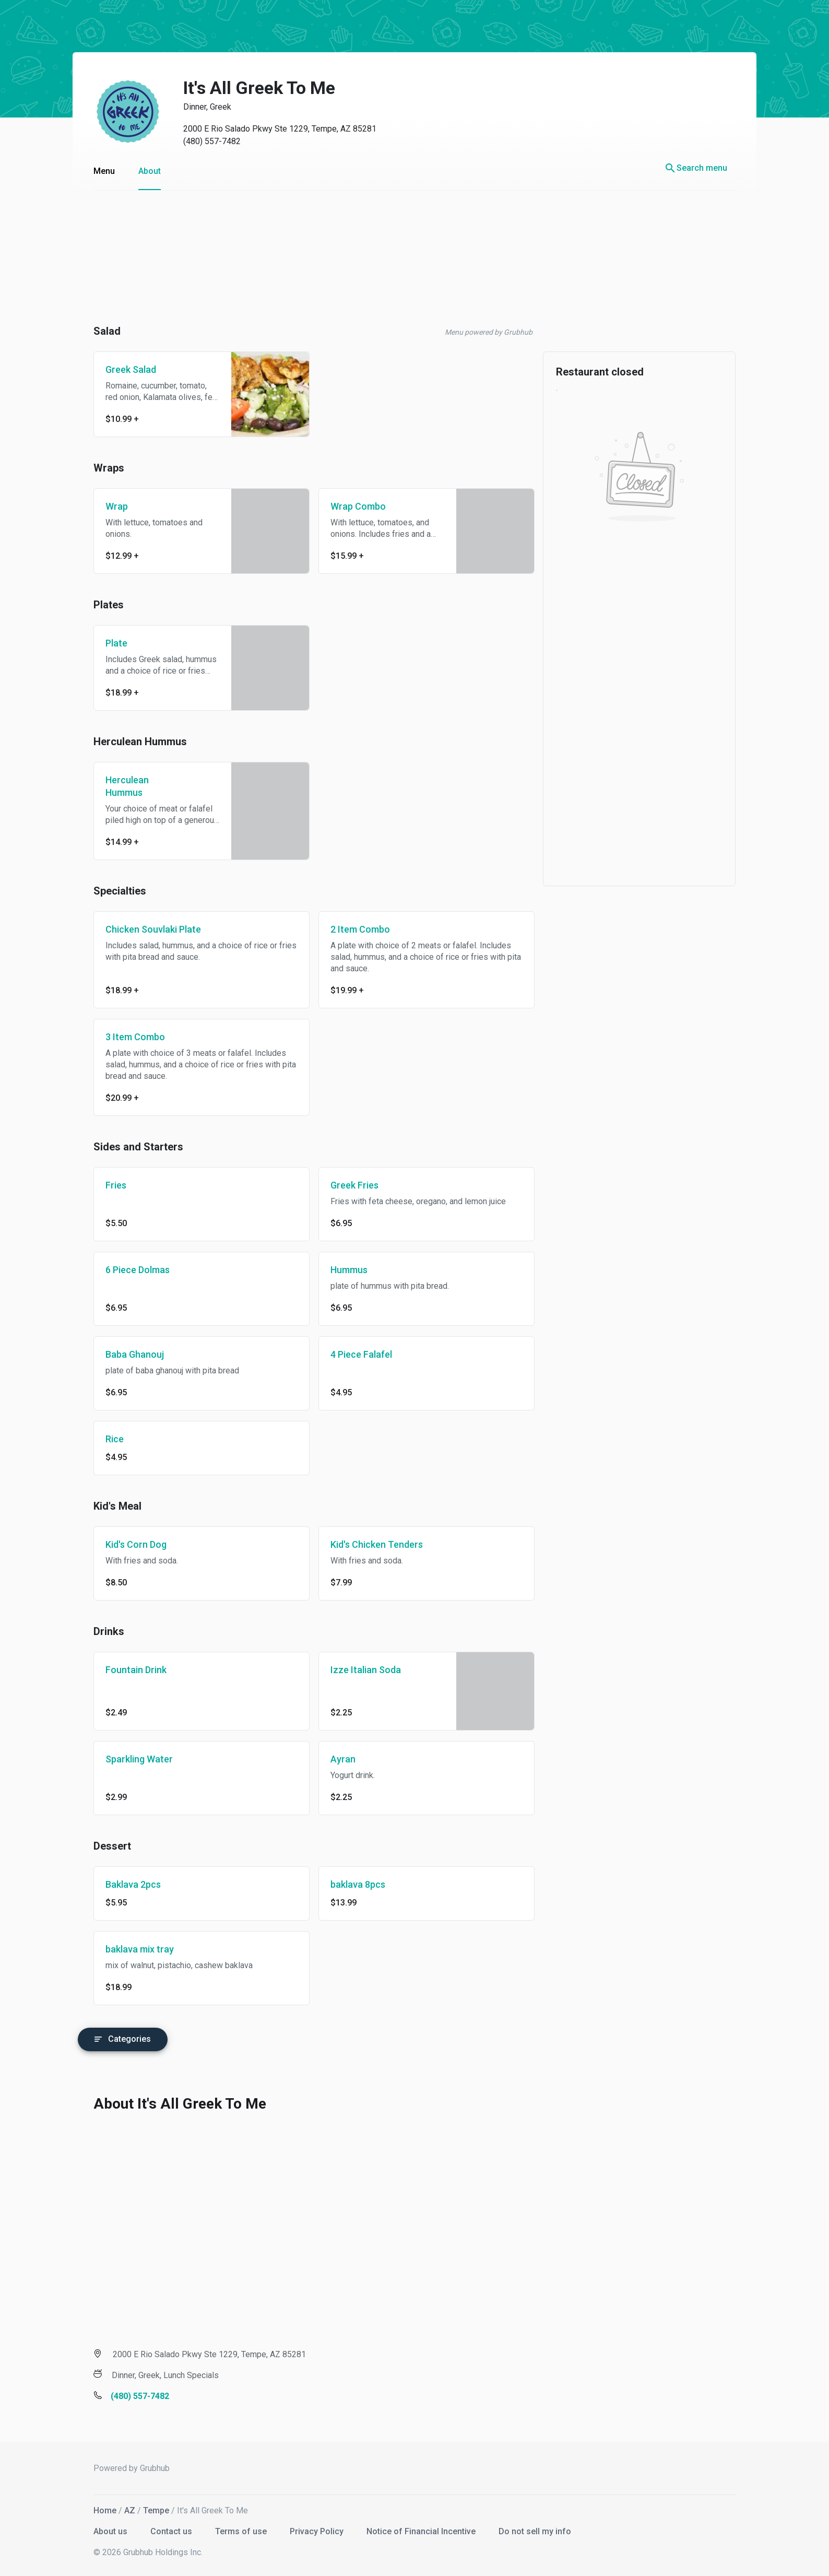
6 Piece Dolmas (127, 1269)
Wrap (106, 506)
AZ (119, 2508)
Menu (93, 171)
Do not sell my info (524, 2529)
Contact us (162, 2529)
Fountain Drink (125, 1669)
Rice (104, 1438)
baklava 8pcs (347, 1884)
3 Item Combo (125, 1036)
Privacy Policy (307, 2529)
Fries (105, 1185)
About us (101, 2529)
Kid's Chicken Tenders (366, 1544)
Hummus (338, 1269)
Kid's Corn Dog (125, 1544)
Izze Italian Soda (355, 1669)
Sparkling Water (128, 1759)
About (139, 171)
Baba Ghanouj (124, 1354)
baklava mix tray (129, 1949)
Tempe (146, 2508)
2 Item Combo (350, 929)
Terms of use (231, 2529)
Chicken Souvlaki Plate (143, 929)
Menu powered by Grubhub (478, 332)
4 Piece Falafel (351, 1354)
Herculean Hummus (116, 786)
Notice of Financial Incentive (411, 2529)
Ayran (332, 1759)
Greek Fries (344, 1185)
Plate (106, 643)
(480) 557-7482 (201, 141)
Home (94, 2508)
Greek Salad (120, 369)
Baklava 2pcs (122, 1884)
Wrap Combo (347, 506)
